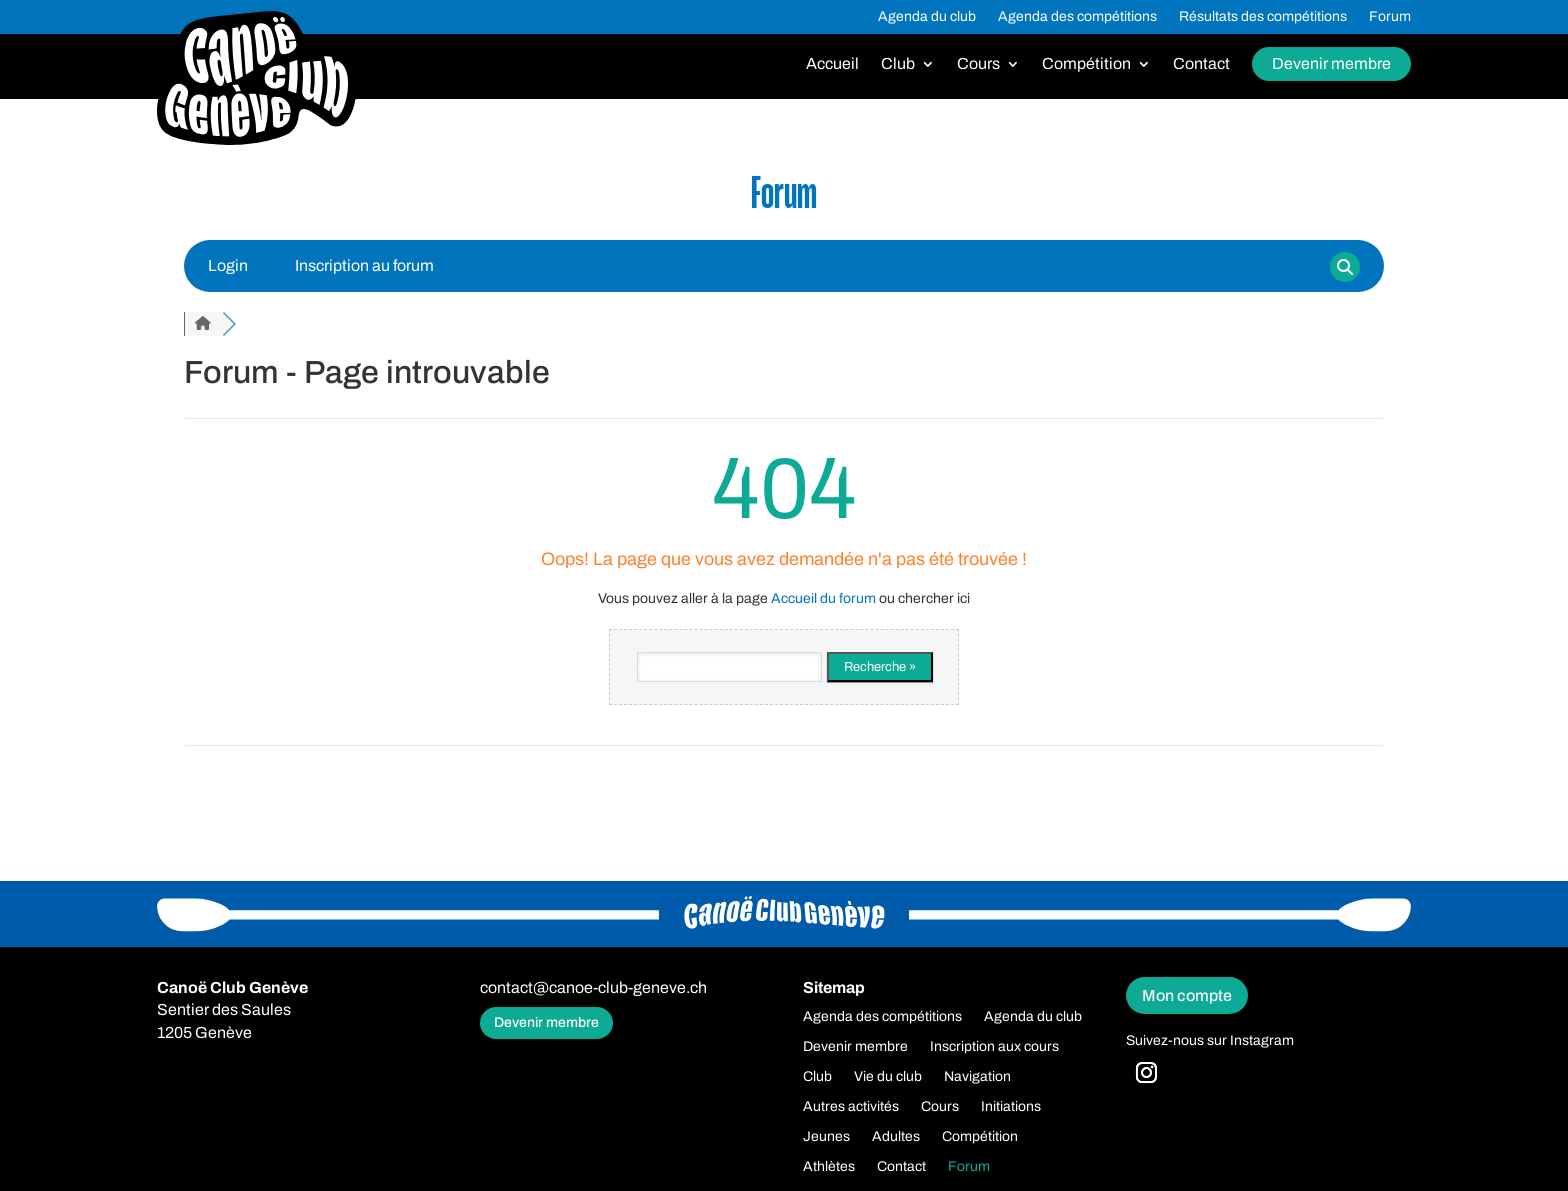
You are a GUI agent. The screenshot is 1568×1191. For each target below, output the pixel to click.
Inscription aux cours (994, 1047)
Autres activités (851, 1107)
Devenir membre (1331, 63)
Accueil (832, 64)
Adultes (896, 1137)
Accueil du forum (823, 598)
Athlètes (829, 1167)
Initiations (1011, 1107)
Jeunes (826, 1137)
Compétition (1086, 64)
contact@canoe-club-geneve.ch (593, 987)
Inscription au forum (364, 265)
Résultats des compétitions (1263, 17)
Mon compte (1187, 995)
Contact (1201, 64)
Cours (978, 64)
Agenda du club (927, 17)
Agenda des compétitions (1077, 17)
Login (228, 265)
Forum (1390, 17)
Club (898, 64)
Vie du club (888, 1077)
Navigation (977, 1077)
